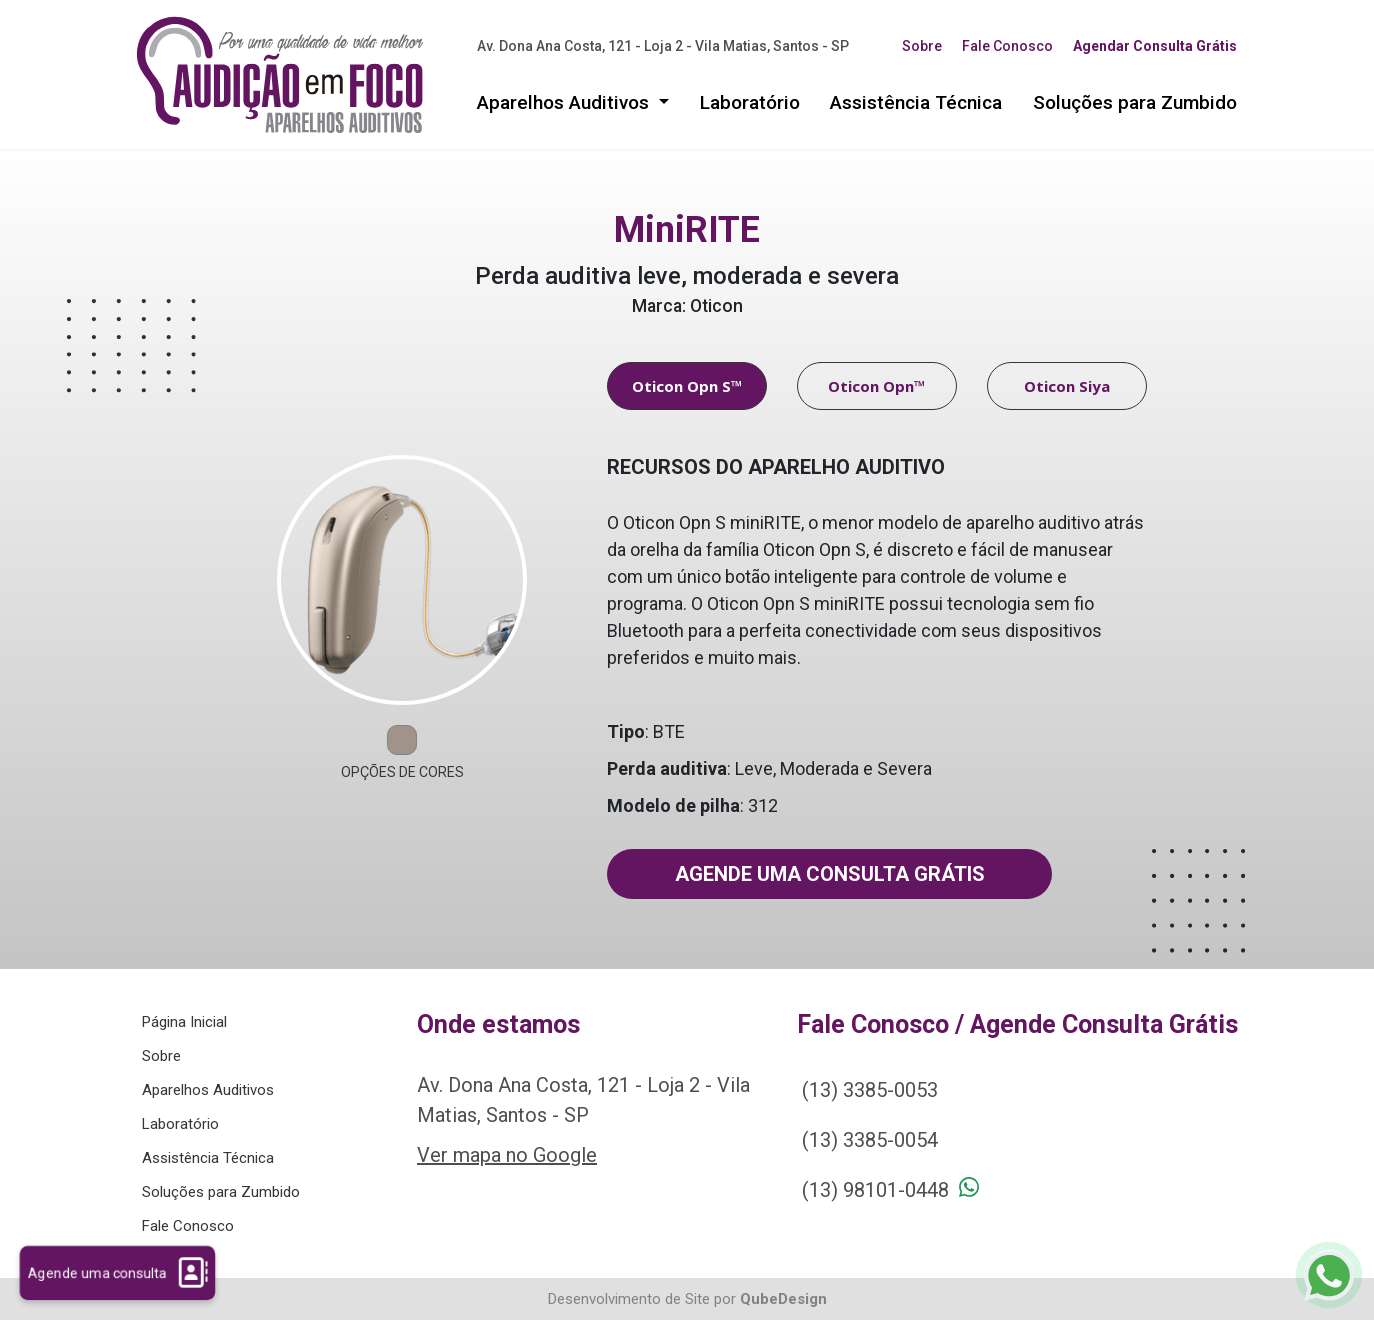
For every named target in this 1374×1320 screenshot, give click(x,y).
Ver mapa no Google (507, 1155)
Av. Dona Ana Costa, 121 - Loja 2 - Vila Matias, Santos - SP (663, 46)
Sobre (922, 46)
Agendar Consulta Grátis (1155, 46)
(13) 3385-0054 (870, 1140)
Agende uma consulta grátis (830, 874)
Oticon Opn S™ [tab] (687, 386)
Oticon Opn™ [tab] (877, 386)
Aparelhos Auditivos (208, 1090)
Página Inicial (184, 1022)
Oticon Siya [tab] (1067, 386)
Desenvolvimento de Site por (642, 1299)
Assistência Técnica (916, 102)
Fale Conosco (1007, 46)
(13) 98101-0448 (875, 1190)
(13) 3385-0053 (870, 1090)
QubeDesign (783, 1299)
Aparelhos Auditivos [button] (565, 102)
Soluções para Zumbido (1135, 102)
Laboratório (750, 102)
